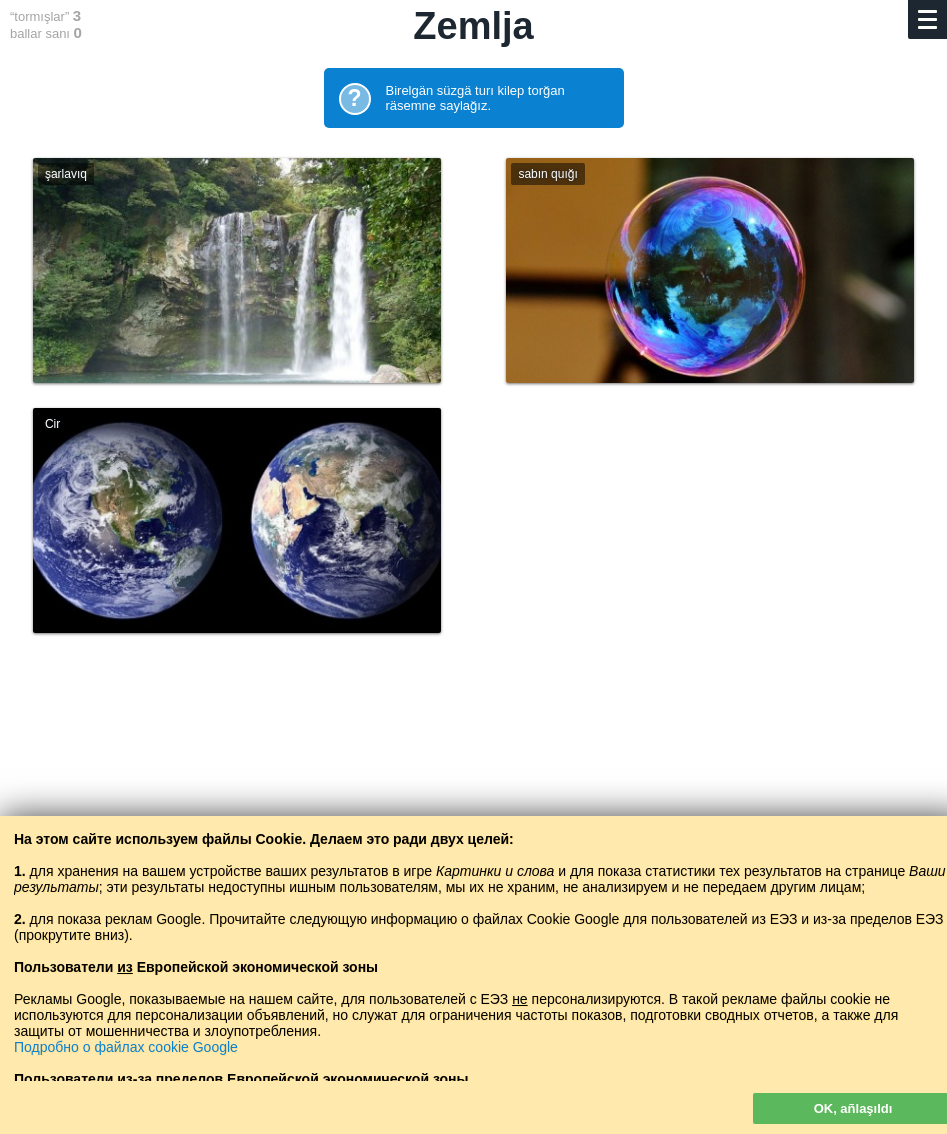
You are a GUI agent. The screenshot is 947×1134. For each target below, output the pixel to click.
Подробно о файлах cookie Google (126, 1047)
